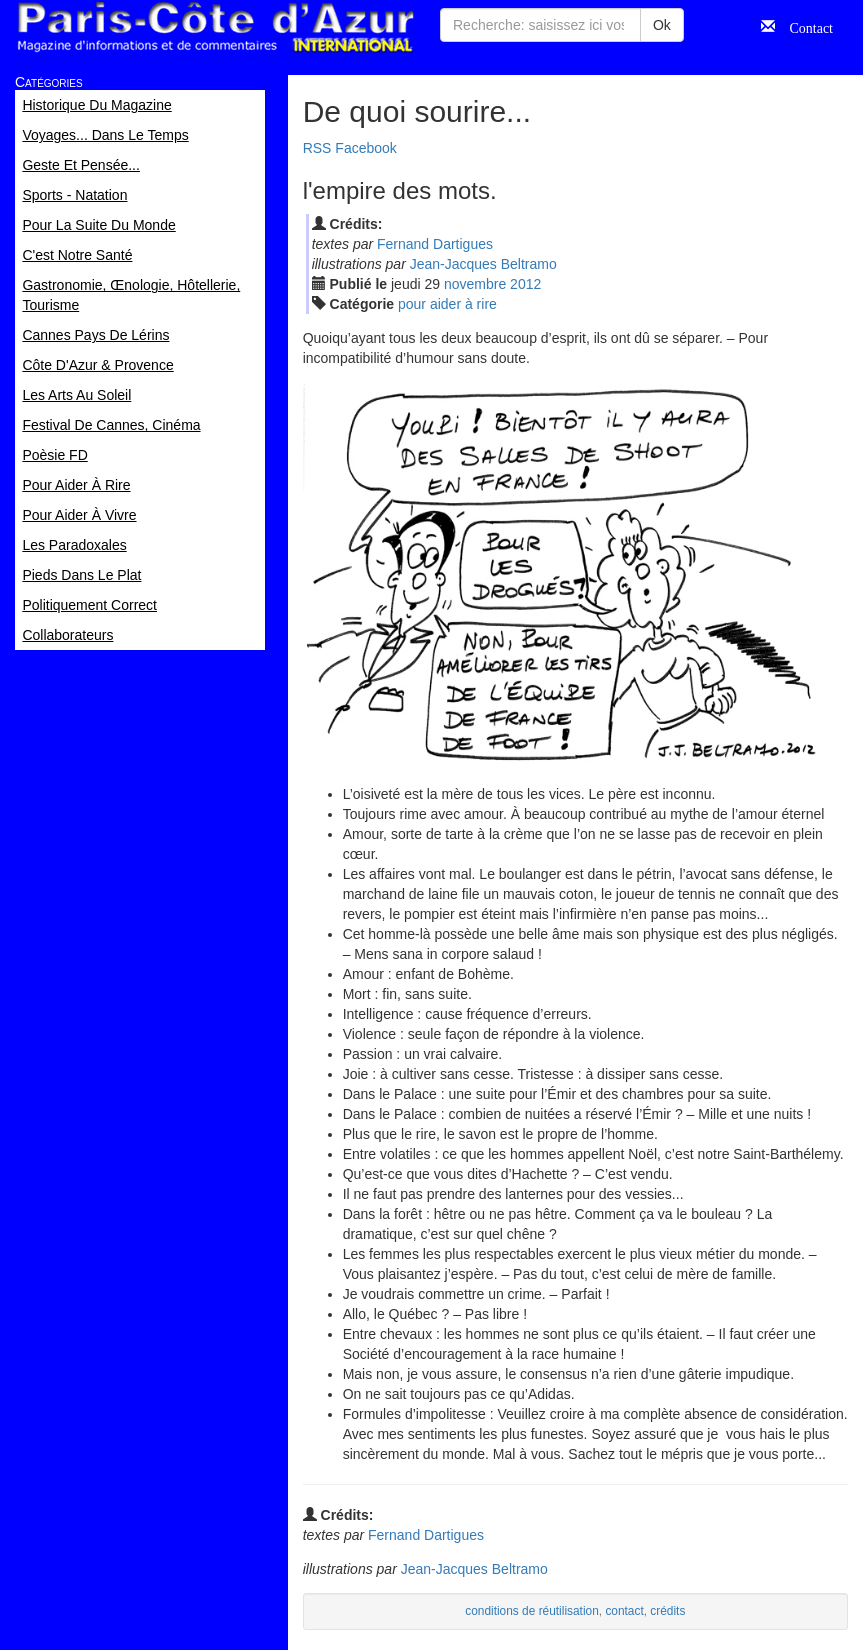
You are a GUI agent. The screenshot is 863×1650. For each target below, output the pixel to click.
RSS (317, 148)
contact (624, 1611)
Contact (804, 26)
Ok (662, 25)
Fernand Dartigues (435, 244)
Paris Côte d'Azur (215, 27)
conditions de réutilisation (532, 1611)
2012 (525, 284)
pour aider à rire (447, 304)
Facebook (365, 148)
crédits (667, 1611)
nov (475, 284)
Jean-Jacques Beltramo (483, 264)
